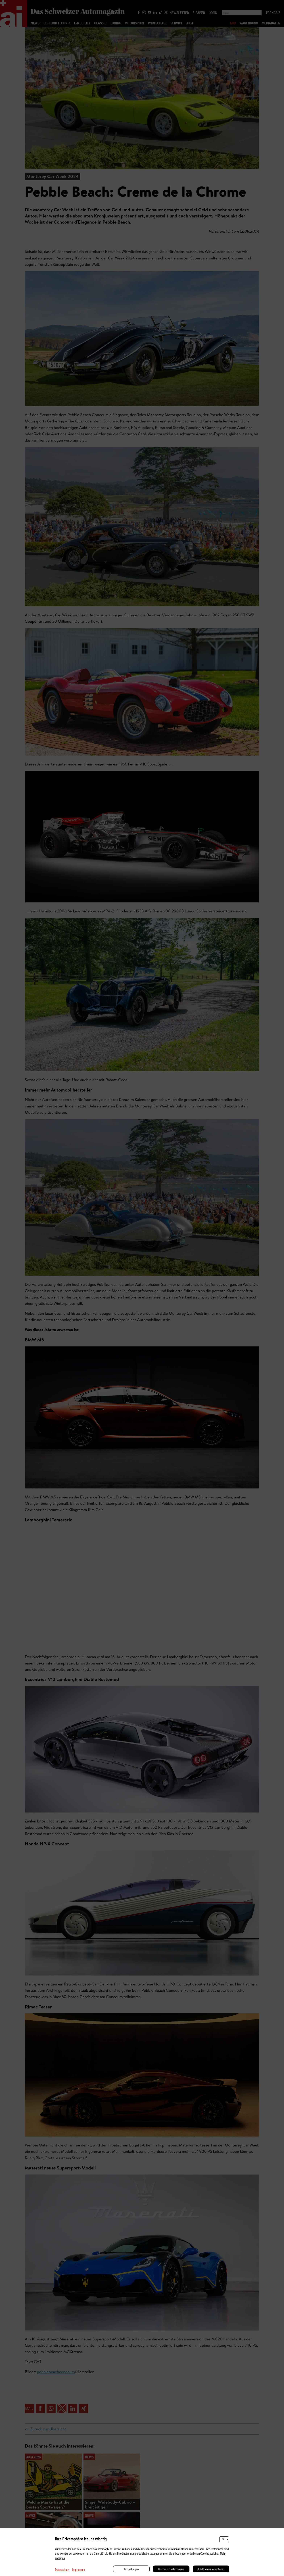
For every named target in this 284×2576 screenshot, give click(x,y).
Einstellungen (131, 2569)
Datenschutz (62, 2569)
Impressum (78, 2569)
